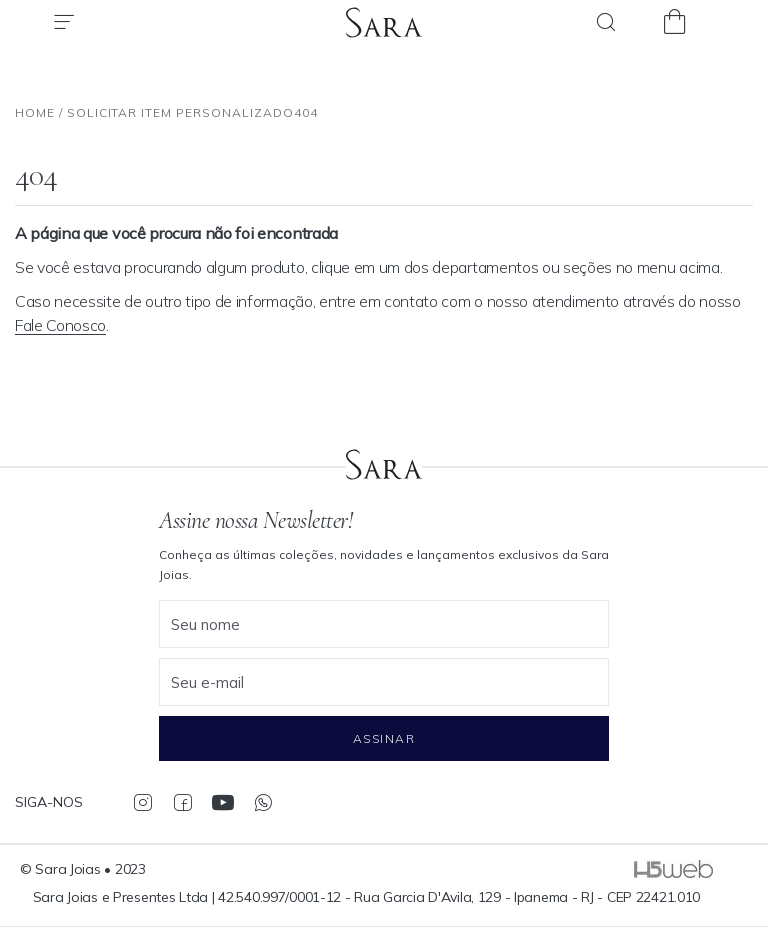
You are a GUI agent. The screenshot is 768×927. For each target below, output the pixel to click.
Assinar (384, 738)
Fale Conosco (60, 325)
